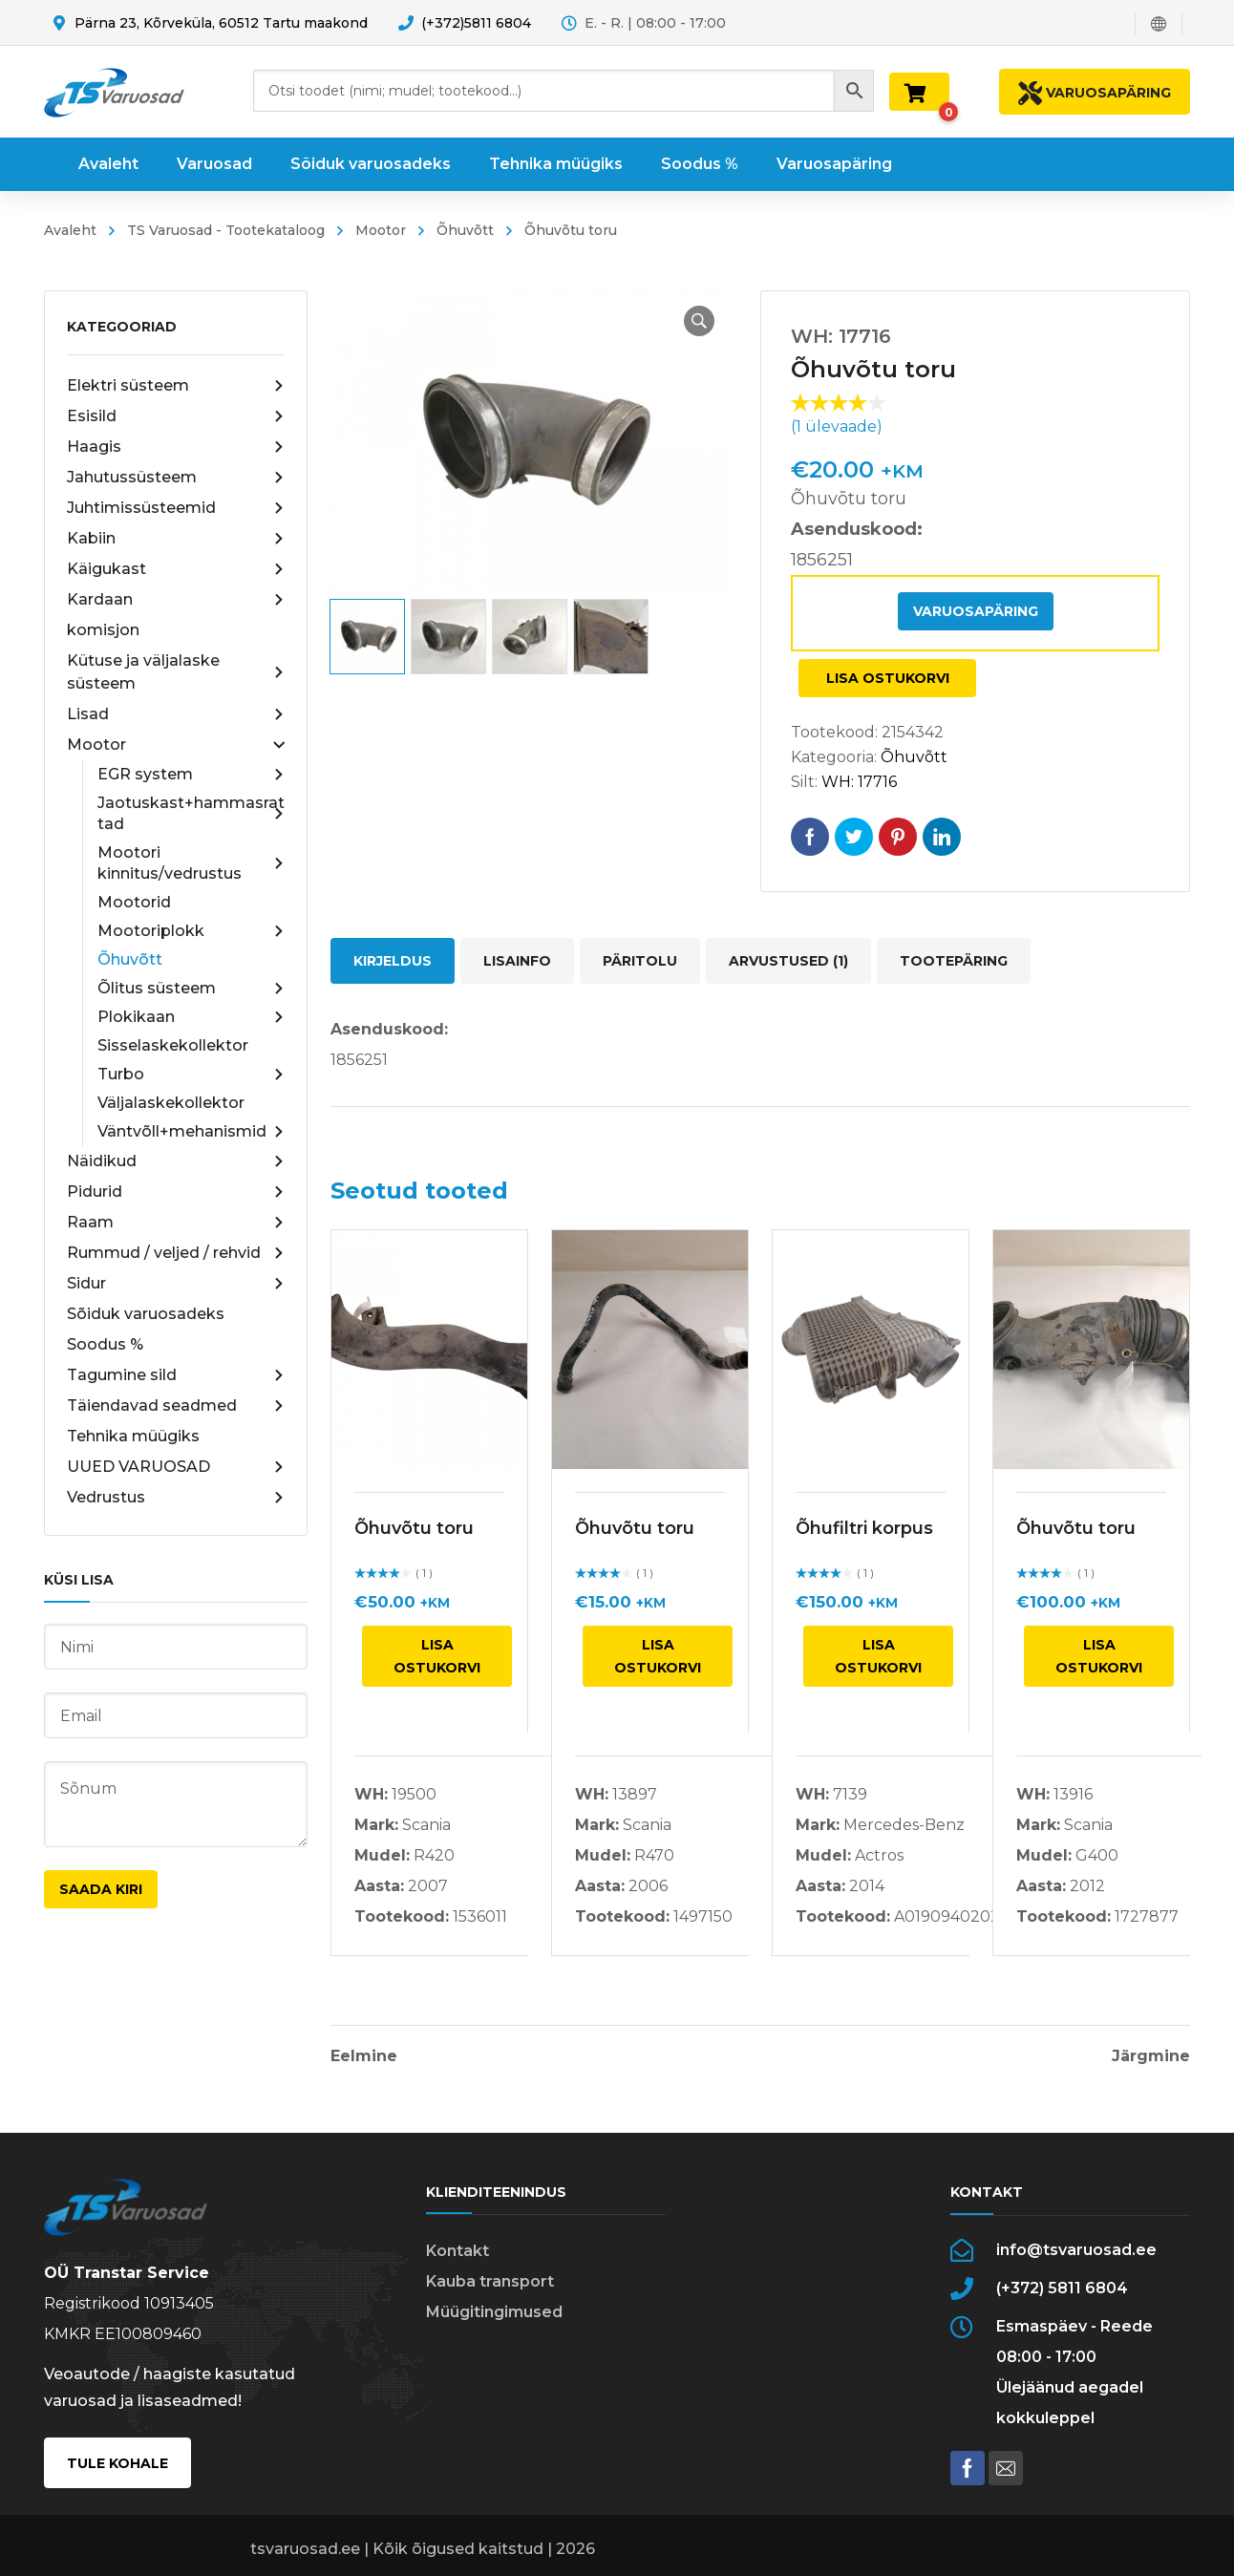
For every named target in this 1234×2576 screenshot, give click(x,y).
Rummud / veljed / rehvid (176, 1253)
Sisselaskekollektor (172, 1045)
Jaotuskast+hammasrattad (191, 813)
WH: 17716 (859, 782)
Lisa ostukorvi (887, 678)
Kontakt (457, 2251)
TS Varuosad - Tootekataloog (226, 230)
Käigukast (176, 569)
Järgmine (1151, 2056)
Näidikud (176, 1161)
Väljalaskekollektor (171, 1103)
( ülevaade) (837, 426)
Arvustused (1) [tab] (788, 960)
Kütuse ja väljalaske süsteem (176, 671)
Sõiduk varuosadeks (145, 1314)
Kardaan (176, 600)
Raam (176, 1222)
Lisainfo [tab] (517, 960)
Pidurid (176, 1192)
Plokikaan (191, 1017)
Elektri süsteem (176, 386)
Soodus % (105, 1344)
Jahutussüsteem (176, 477)
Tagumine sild (176, 1375)
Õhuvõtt (465, 230)
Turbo (191, 1074)
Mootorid (134, 902)
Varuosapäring (975, 611)
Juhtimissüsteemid (176, 508)
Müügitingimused (494, 2312)
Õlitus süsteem (191, 988)
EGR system (191, 774)
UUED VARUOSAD (176, 1467)
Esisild (176, 416)
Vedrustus (176, 1497)
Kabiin (176, 538)
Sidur (176, 1283)
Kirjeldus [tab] (392, 960)
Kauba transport (490, 2281)
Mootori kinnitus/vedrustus (191, 863)
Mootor (380, 230)
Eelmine (363, 2056)
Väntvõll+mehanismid (191, 1131)
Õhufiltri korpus (864, 1528)
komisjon (103, 630)
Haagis (176, 447)
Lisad (176, 714)
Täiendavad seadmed (176, 1406)
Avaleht (70, 230)
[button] (699, 321)
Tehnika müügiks (133, 1436)
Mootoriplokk (191, 931)
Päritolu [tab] (640, 960)
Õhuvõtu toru (414, 1528)
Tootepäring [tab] (954, 960)
